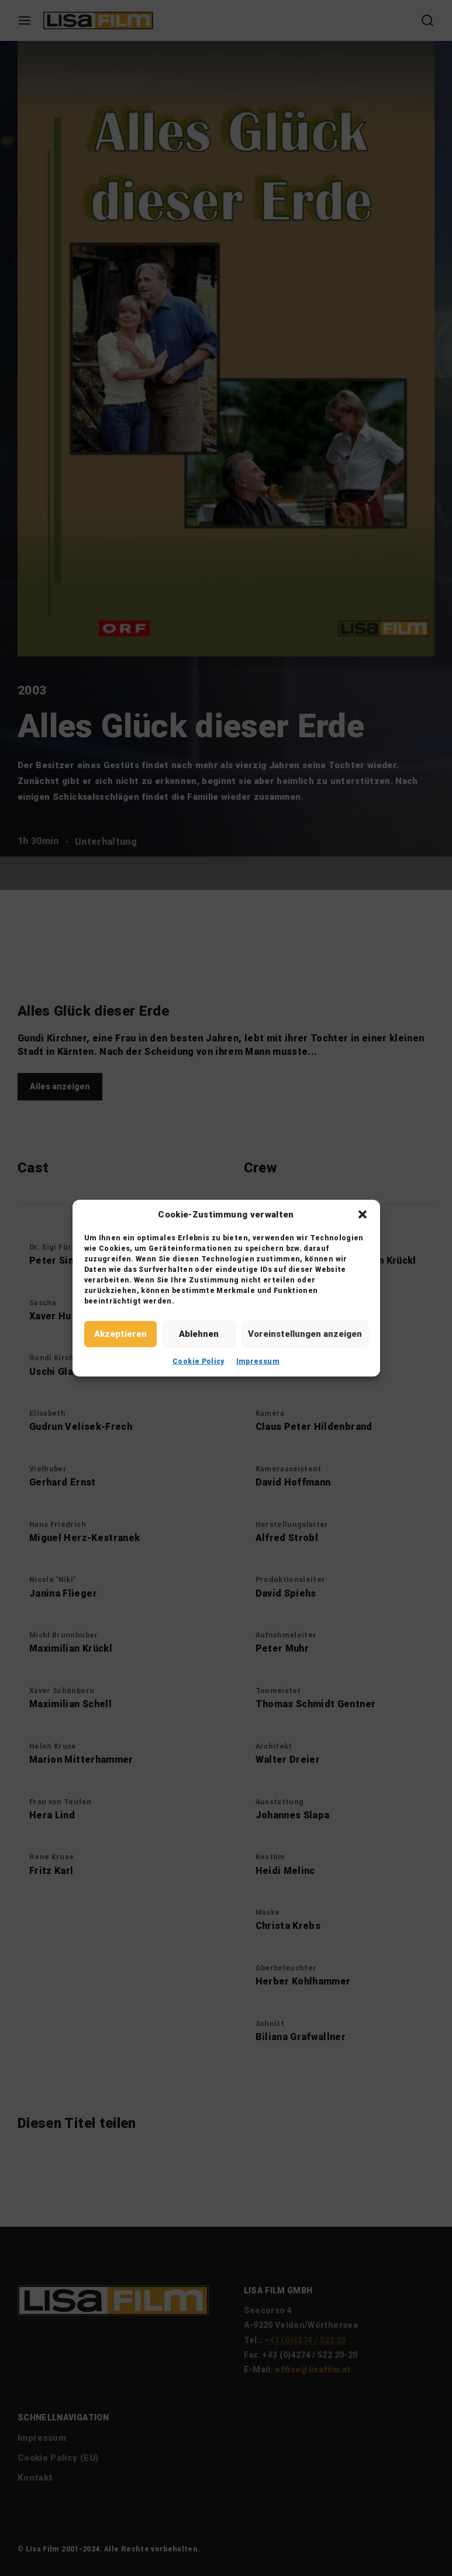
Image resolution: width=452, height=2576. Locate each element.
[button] (362, 1214)
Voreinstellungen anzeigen (305, 1334)
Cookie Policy (198, 1361)
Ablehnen (199, 1334)
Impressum (258, 1361)
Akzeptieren (120, 1334)
